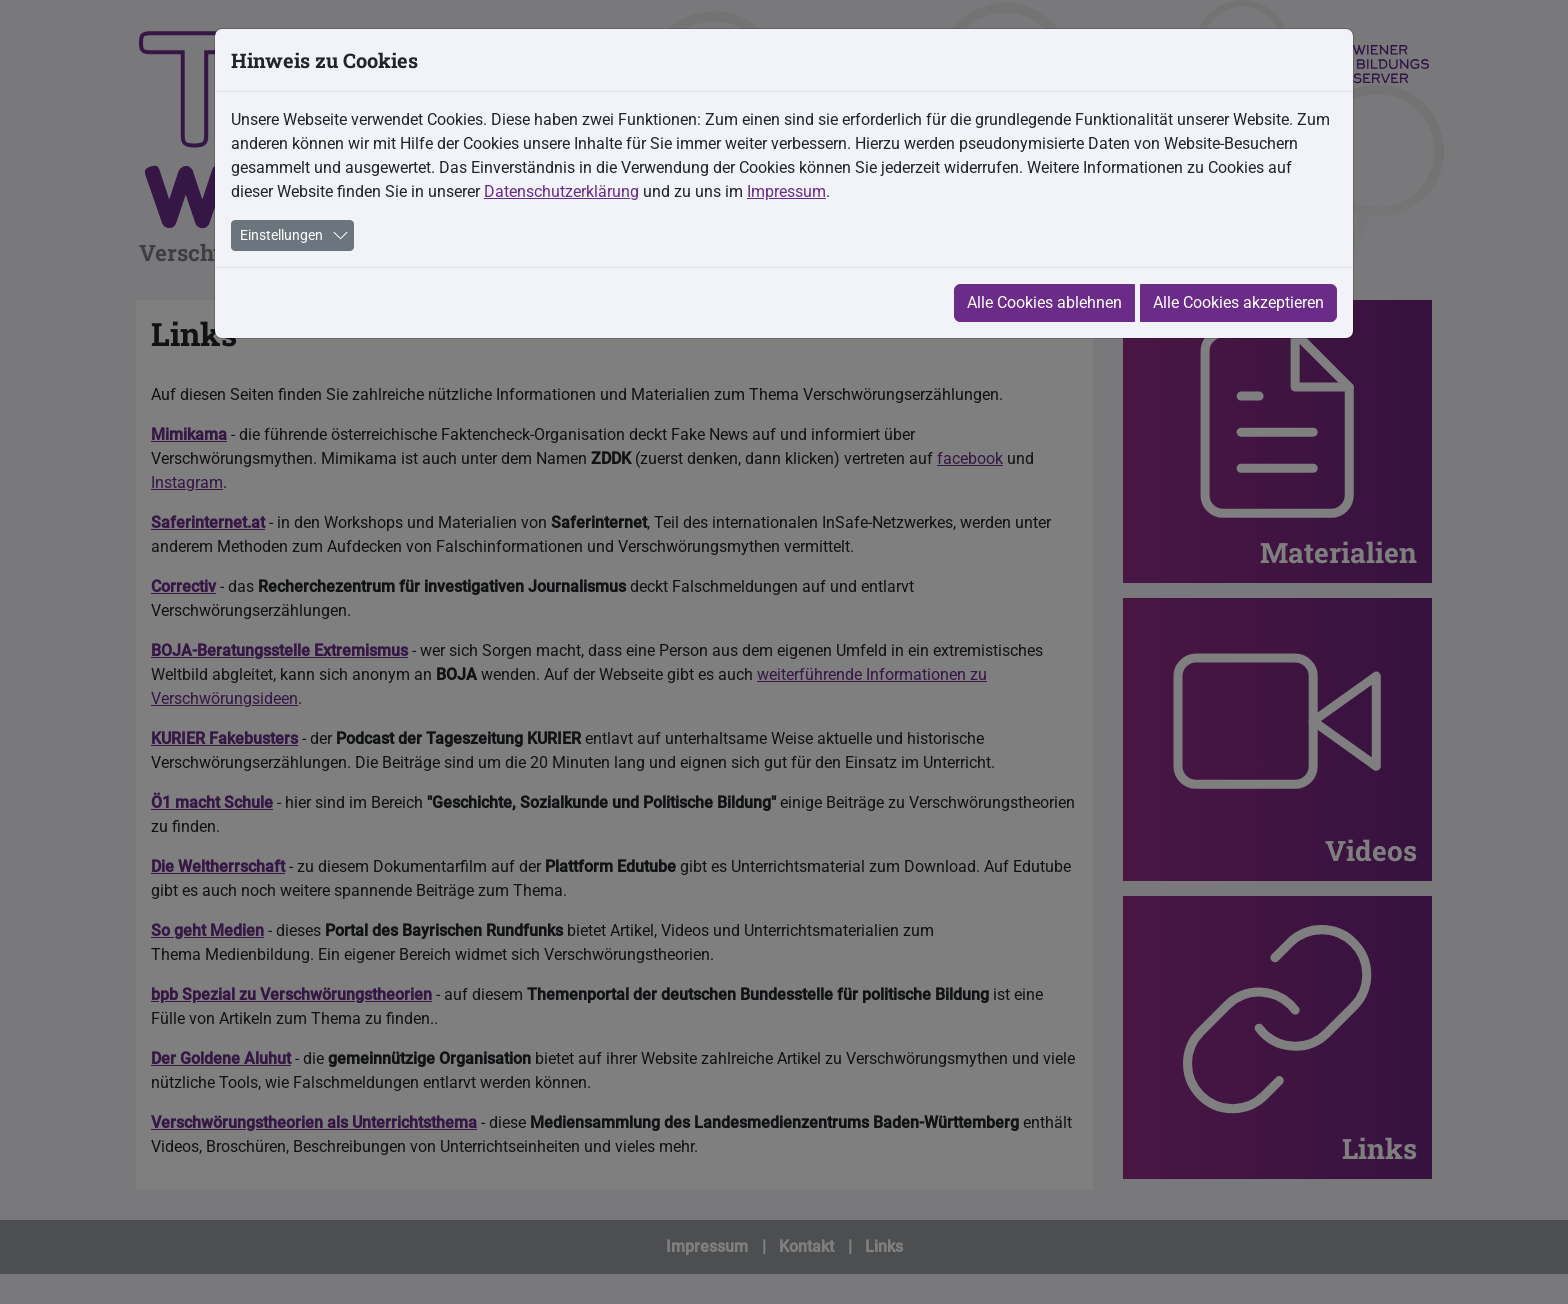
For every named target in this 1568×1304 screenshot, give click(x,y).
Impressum (786, 191)
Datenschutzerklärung (561, 191)
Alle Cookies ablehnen (1044, 302)
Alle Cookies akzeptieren (1238, 302)
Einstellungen (281, 235)
